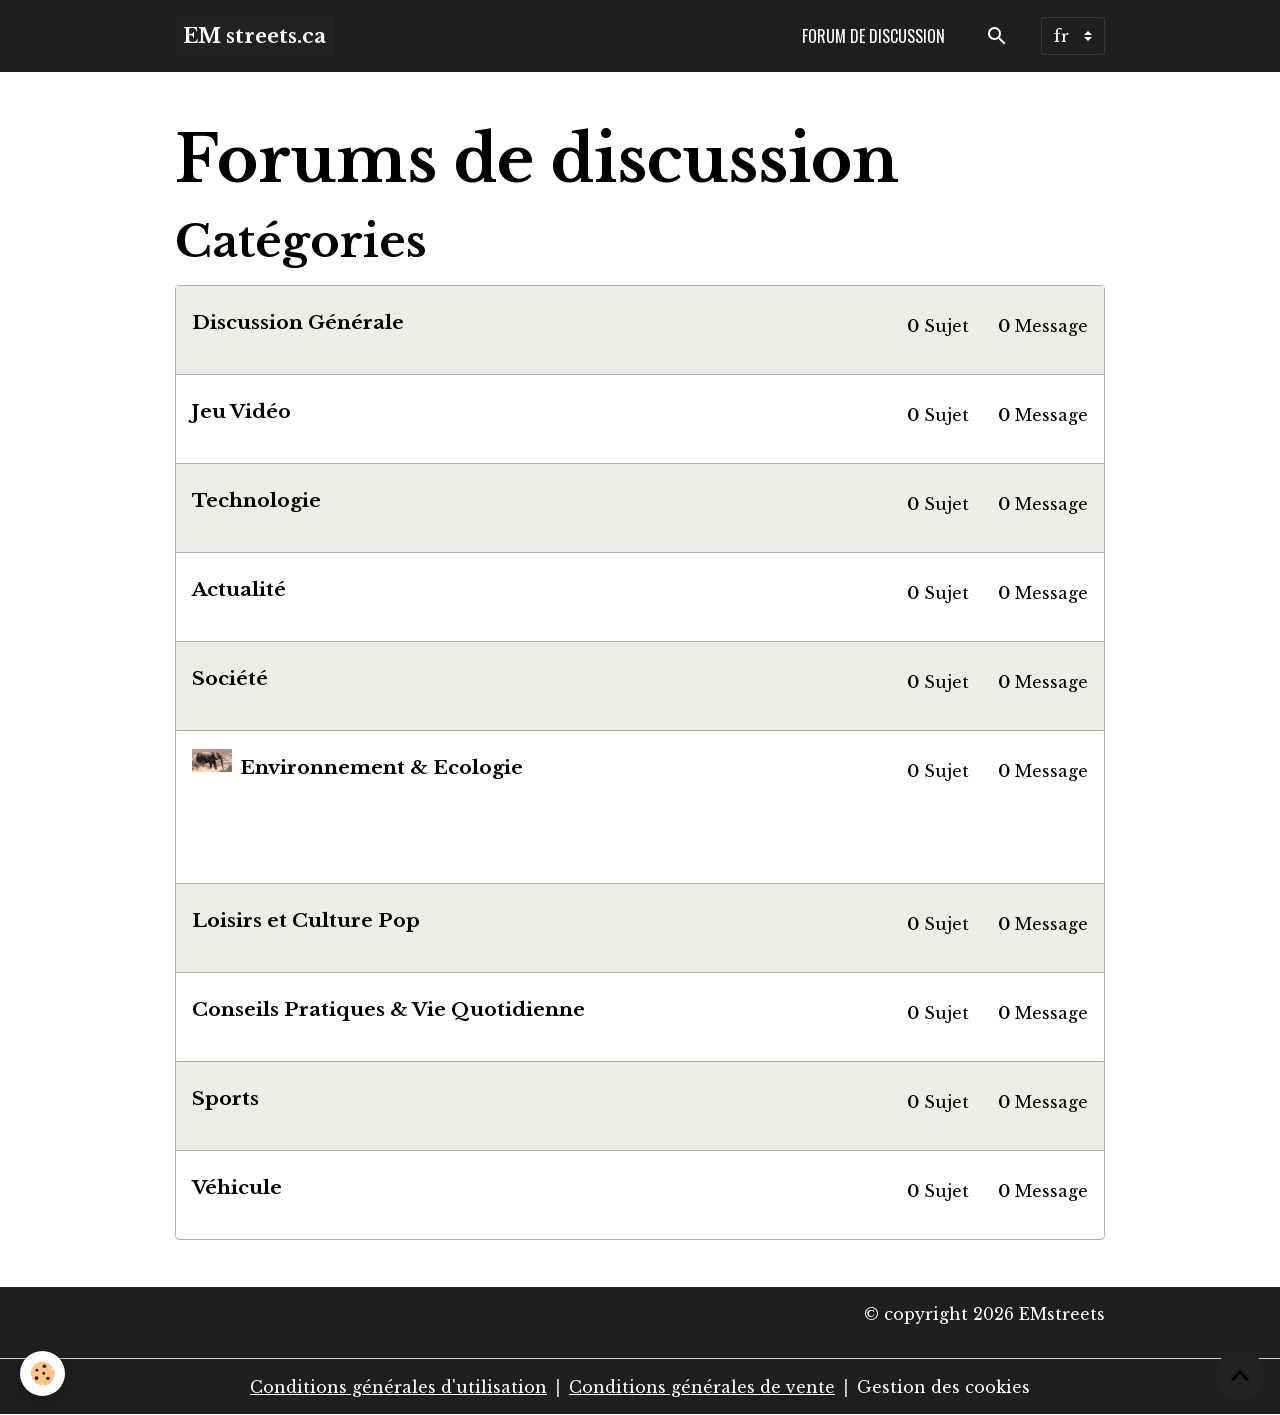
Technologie (256, 500)
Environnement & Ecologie (381, 767)
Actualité (239, 589)
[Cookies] (42, 1373)
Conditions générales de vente (702, 1387)
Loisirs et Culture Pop (306, 920)
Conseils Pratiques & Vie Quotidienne (388, 1009)
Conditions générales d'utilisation (398, 1387)
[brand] (254, 36)
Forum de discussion (873, 36)
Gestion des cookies (943, 1387)
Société (230, 678)
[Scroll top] (1240, 1375)
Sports (225, 1098)
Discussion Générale (298, 322)
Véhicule (237, 1187)
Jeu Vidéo (241, 411)
